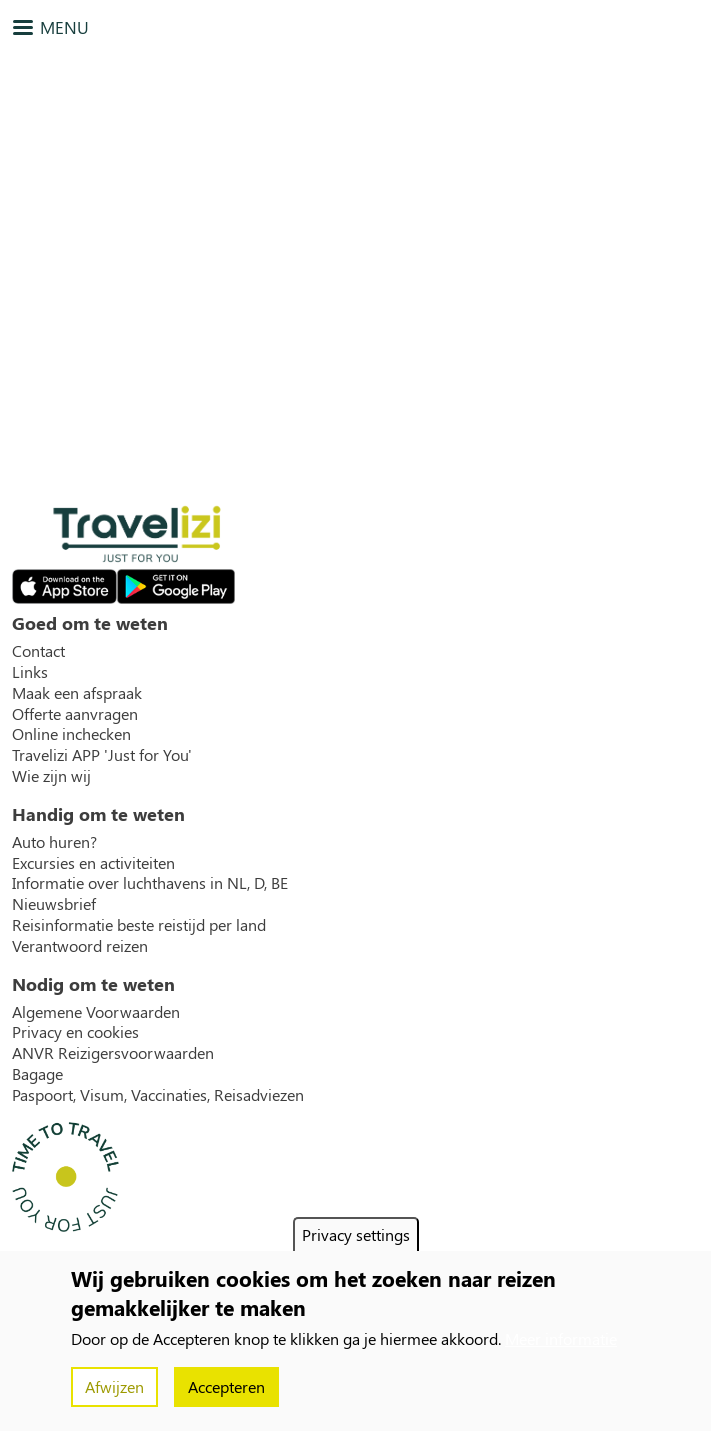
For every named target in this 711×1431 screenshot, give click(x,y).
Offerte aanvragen (75, 714)
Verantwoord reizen (80, 946)
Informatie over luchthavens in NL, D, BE (150, 883)
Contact (38, 651)
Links (30, 672)
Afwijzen (114, 1386)
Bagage (37, 1074)
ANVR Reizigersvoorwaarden (113, 1053)
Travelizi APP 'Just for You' (102, 755)
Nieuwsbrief (54, 904)
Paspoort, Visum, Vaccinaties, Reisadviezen (158, 1095)
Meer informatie (561, 1338)
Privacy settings (356, 1234)
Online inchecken (71, 734)
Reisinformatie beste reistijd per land (139, 925)
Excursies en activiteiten (93, 863)
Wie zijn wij (51, 776)
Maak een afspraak (77, 693)
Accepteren (226, 1386)
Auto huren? (54, 842)
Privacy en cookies (75, 1032)
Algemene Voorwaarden (96, 1012)
